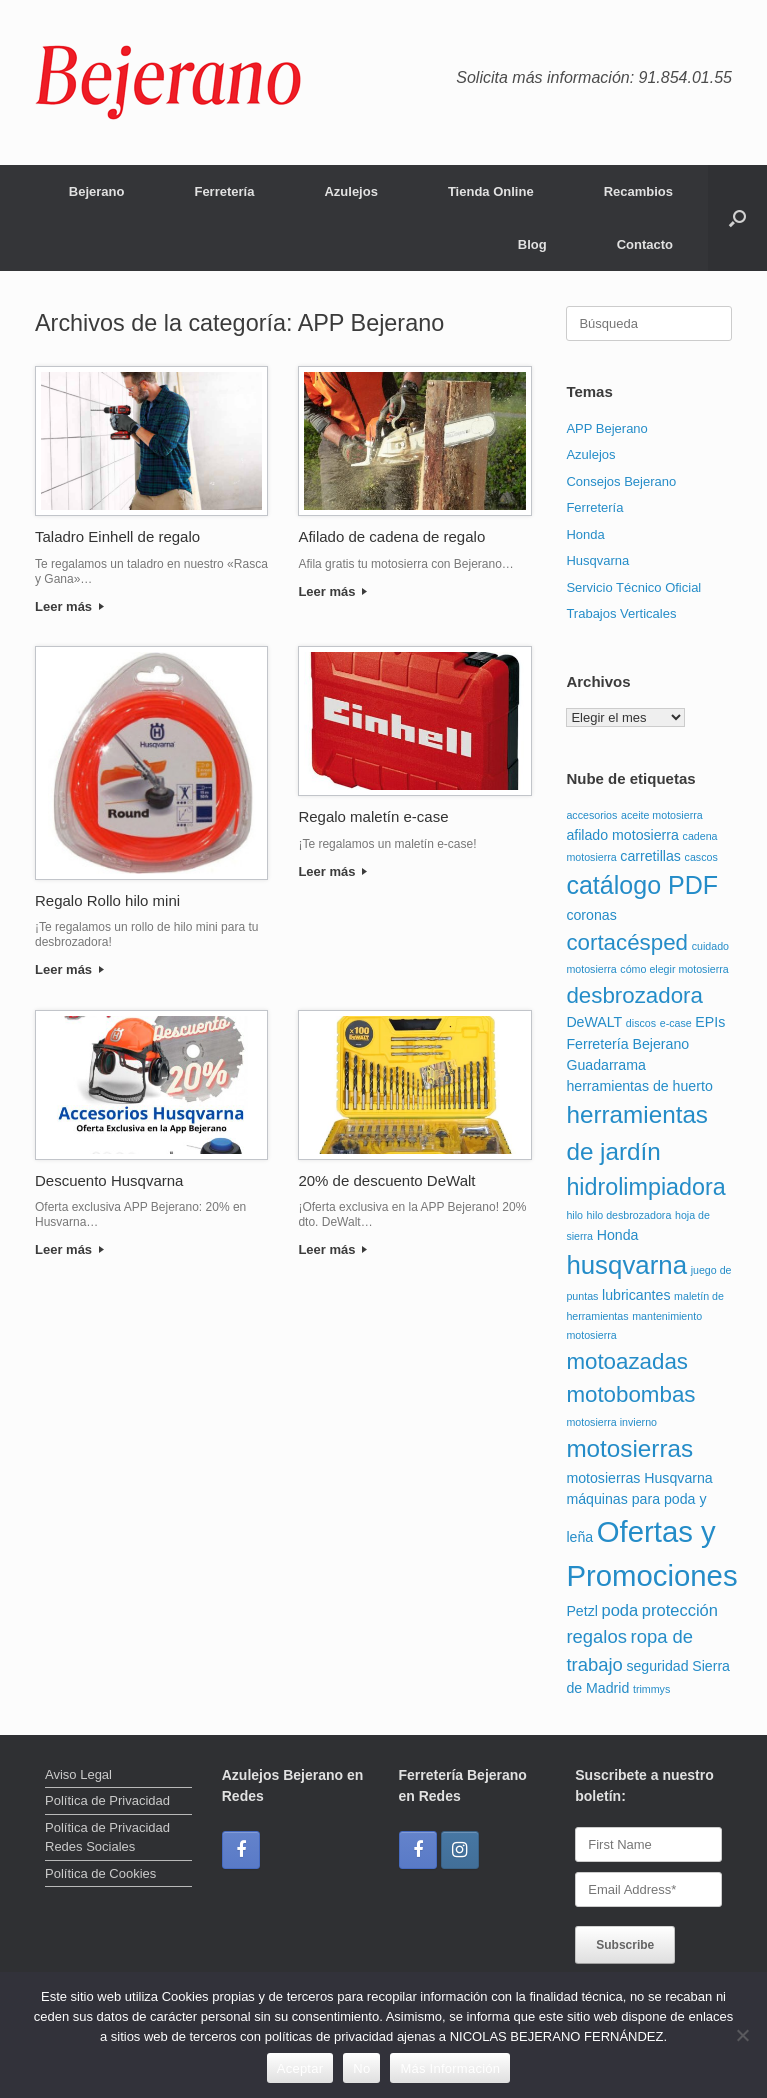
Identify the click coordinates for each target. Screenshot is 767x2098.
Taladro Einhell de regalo (117, 536)
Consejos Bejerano (621, 481)
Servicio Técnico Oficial (633, 587)
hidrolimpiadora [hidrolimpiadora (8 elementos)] (645, 1187)
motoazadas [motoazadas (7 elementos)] (627, 1361)
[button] (737, 218)
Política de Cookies (100, 1873)
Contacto (645, 244)
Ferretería (224, 191)
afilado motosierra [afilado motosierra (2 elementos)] (622, 835)
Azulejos (350, 191)
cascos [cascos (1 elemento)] (701, 857)
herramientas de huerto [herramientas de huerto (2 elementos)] (639, 1086)
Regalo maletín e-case (373, 816)
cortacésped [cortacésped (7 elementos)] (627, 942)
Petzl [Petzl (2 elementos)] (581, 1611)
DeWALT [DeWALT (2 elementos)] (594, 1022)
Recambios (638, 191)
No (361, 2068)
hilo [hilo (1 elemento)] (574, 1215)
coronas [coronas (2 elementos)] (591, 915)
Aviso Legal (78, 1774)
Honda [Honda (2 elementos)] (618, 1235)
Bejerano (97, 191)
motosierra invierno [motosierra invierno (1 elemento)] (611, 1422)
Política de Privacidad (107, 1800)
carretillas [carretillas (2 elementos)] (650, 856)
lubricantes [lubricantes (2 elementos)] (636, 1295)
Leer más (69, 606)
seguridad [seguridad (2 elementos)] (657, 1666)
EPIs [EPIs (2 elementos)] (710, 1022)
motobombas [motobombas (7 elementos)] (630, 1394)
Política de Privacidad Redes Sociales (107, 1837)
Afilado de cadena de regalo (391, 536)
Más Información (450, 2068)
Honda (585, 534)
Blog (532, 244)
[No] (742, 2035)
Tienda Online (491, 191)
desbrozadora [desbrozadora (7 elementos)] (634, 995)
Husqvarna (597, 560)
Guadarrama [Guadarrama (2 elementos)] (605, 1065)
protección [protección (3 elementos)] (680, 1610)
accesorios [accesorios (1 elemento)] (591, 815)
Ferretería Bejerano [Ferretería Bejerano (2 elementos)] (627, 1044)
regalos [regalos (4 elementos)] (596, 1636)
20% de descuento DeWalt (386, 1180)
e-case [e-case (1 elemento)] (676, 1023)
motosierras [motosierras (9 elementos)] (629, 1448)
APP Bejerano (606, 428)
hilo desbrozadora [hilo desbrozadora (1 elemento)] (629, 1215)
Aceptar (300, 2068)
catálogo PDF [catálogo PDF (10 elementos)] (642, 885)
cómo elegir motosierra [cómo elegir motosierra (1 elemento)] (674, 969)
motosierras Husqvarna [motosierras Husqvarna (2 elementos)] (639, 1478)
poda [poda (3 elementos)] (620, 1610)
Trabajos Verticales (621, 613)
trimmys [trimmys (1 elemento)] (651, 1689)
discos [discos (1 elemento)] (641, 1023)
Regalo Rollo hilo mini (107, 900)
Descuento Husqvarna (109, 1180)
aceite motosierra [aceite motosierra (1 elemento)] (662, 815)
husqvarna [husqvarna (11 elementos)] (626, 1265)
